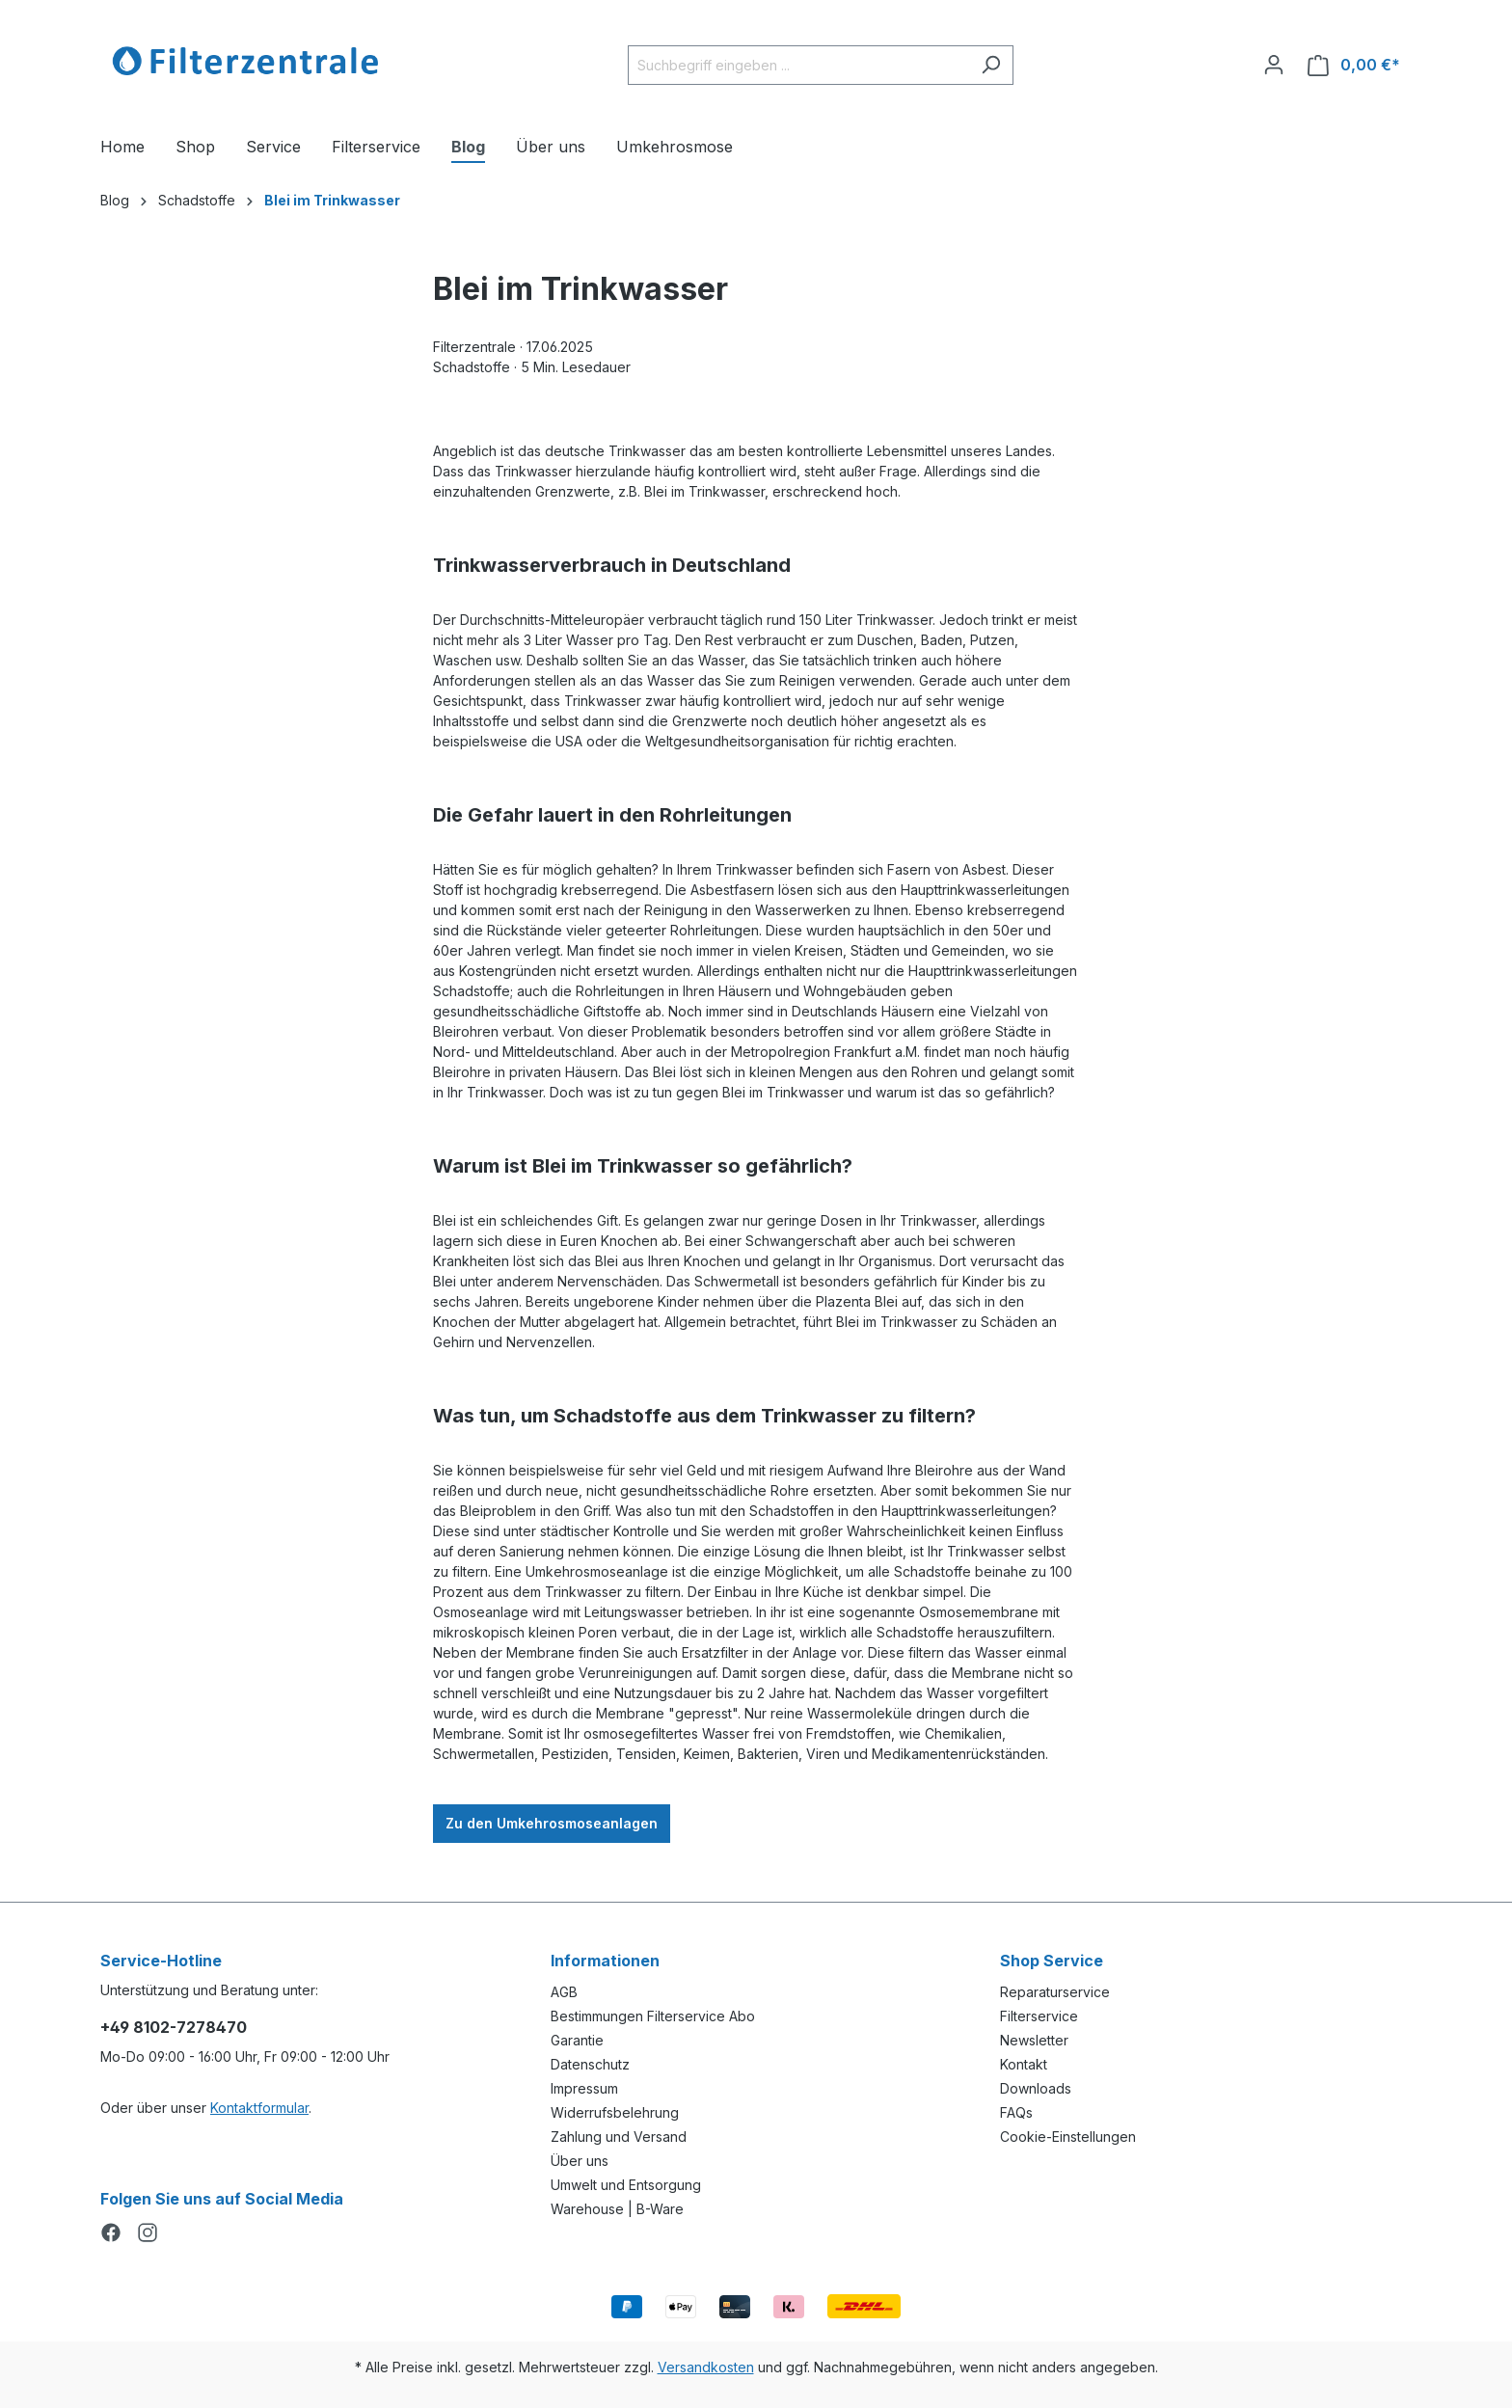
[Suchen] (990, 65)
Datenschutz (590, 2064)
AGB (564, 1992)
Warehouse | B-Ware (617, 2209)
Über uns (579, 2160)
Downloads (1035, 2088)
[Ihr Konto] (1274, 64)
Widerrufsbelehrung (615, 2112)
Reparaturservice (1055, 1992)
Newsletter (1034, 2040)
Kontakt (1023, 2064)
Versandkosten (706, 2367)
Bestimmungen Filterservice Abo (653, 2016)
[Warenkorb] (1354, 65)
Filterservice (1039, 2016)
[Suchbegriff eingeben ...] (798, 65)
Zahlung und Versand (619, 2136)
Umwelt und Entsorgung (626, 2185)
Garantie (577, 2040)
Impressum (584, 2088)
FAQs (1016, 2112)
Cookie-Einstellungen (1068, 2136)
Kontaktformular (259, 2107)
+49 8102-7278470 (173, 2027)
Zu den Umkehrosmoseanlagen (552, 1823)
